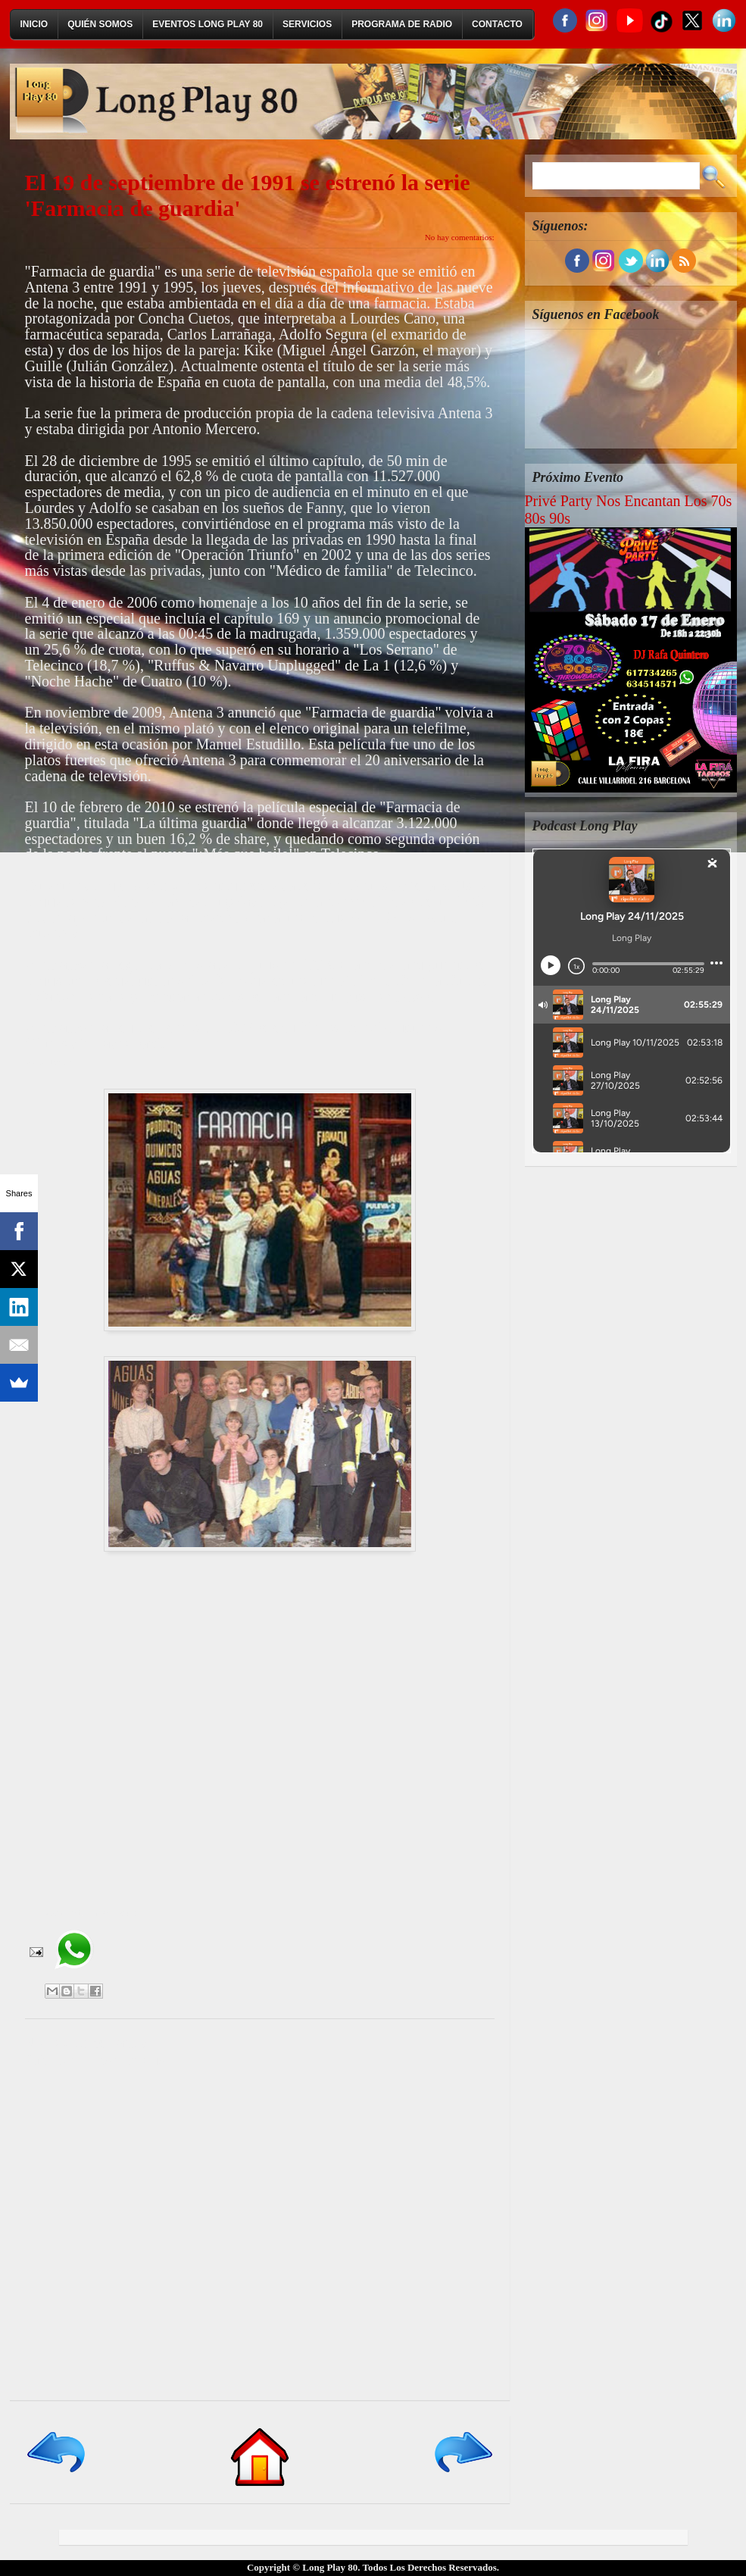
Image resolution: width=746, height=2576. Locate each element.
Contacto (497, 24)
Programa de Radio (401, 24)
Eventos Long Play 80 (207, 24)
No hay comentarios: (460, 237)
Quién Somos (100, 24)
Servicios (307, 24)
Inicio (34, 24)
